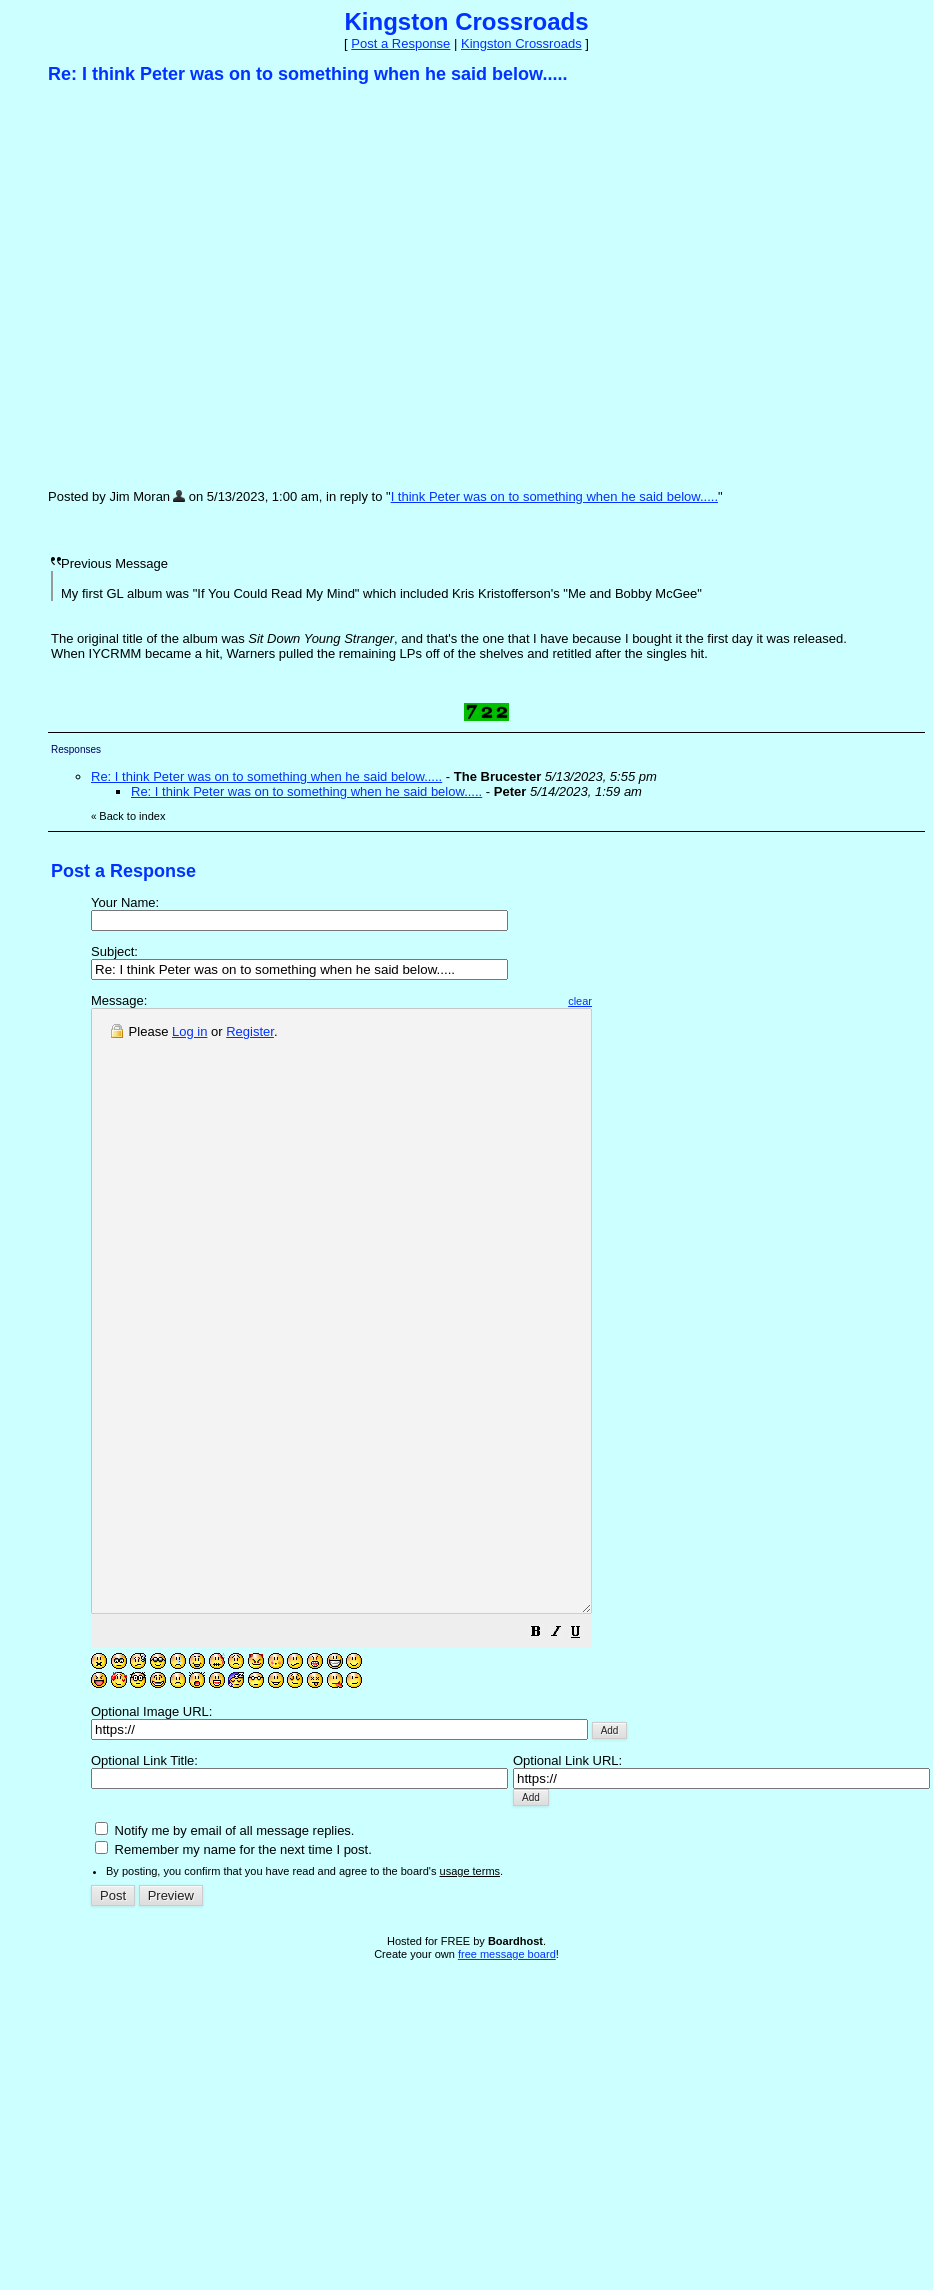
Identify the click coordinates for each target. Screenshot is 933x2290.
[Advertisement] (187, 285)
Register (250, 1031)
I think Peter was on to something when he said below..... (554, 496)
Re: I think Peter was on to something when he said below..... (266, 776)
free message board (507, 2074)
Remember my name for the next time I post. (233, 1969)
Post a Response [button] (400, 43)
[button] (596, 1754)
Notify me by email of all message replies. (224, 1950)
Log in (189, 1031)
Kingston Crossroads (521, 43)
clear (640, 1001)
